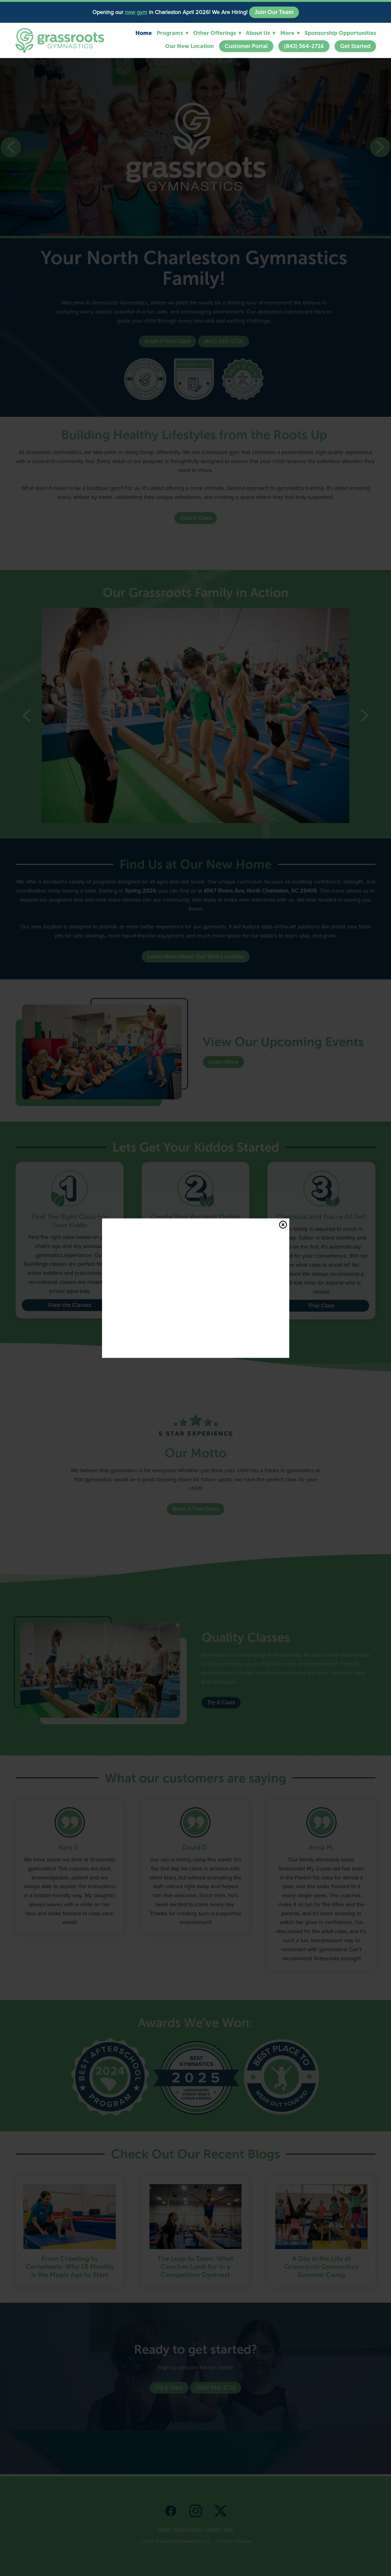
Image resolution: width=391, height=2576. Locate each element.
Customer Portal (246, 46)
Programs (172, 33)
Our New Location (189, 46)
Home (143, 33)
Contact (212, 2529)
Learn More (223, 1062)
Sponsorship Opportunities (340, 33)
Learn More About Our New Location (195, 956)
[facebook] (170, 2510)
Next (380, 147)
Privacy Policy (187, 2529)
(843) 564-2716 (304, 46)
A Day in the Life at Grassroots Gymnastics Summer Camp (321, 2267)
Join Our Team (274, 12)
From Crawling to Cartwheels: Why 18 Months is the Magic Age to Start (70, 2267)
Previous (11, 147)
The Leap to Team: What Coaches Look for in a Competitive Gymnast (195, 2267)
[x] (220, 2510)
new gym (136, 12)
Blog (228, 2529)
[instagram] (195, 2510)
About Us (260, 33)
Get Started (355, 46)
